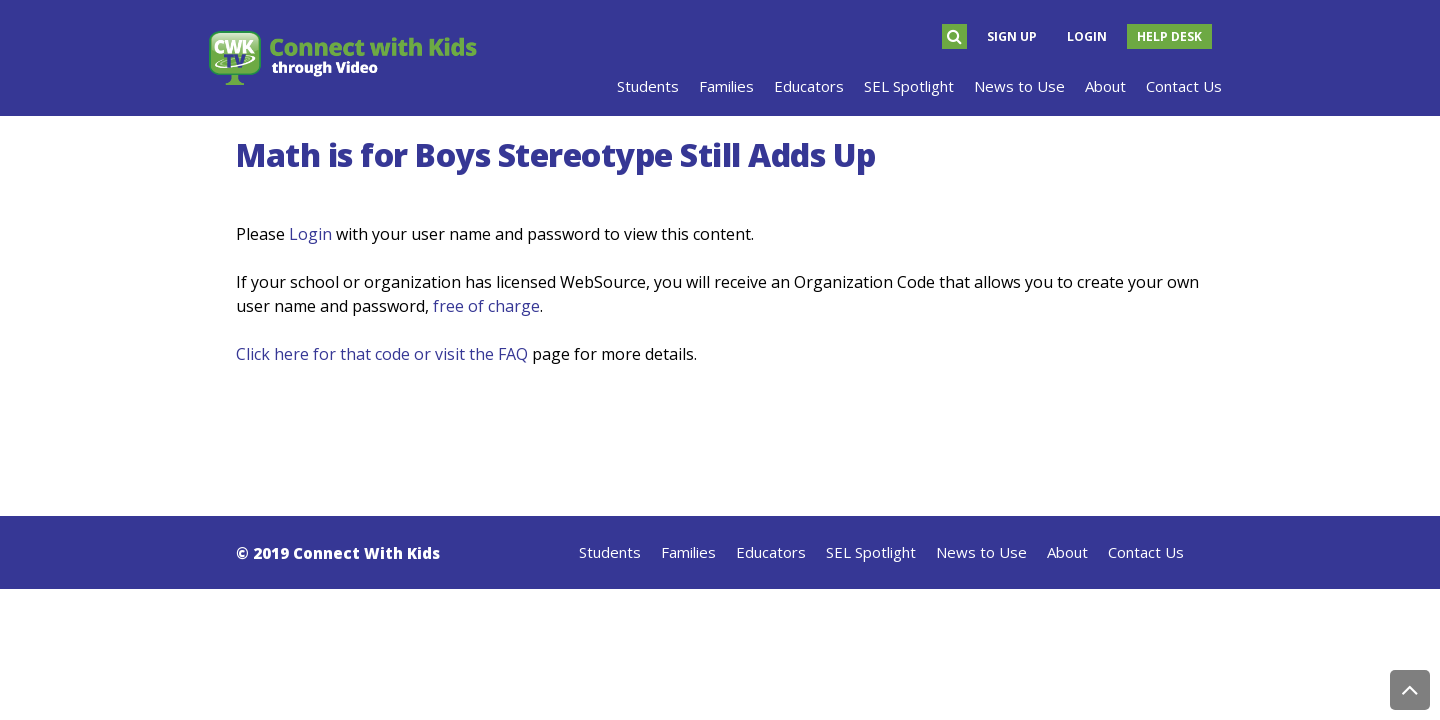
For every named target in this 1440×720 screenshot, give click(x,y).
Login (1087, 36)
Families (688, 552)
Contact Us (1146, 552)
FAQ (513, 354)
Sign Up (1012, 36)
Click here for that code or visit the (367, 354)
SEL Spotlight (871, 552)
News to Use (981, 552)
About (1067, 552)
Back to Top (1410, 690)
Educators (771, 552)
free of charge (486, 306)
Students (610, 552)
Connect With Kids (366, 553)
